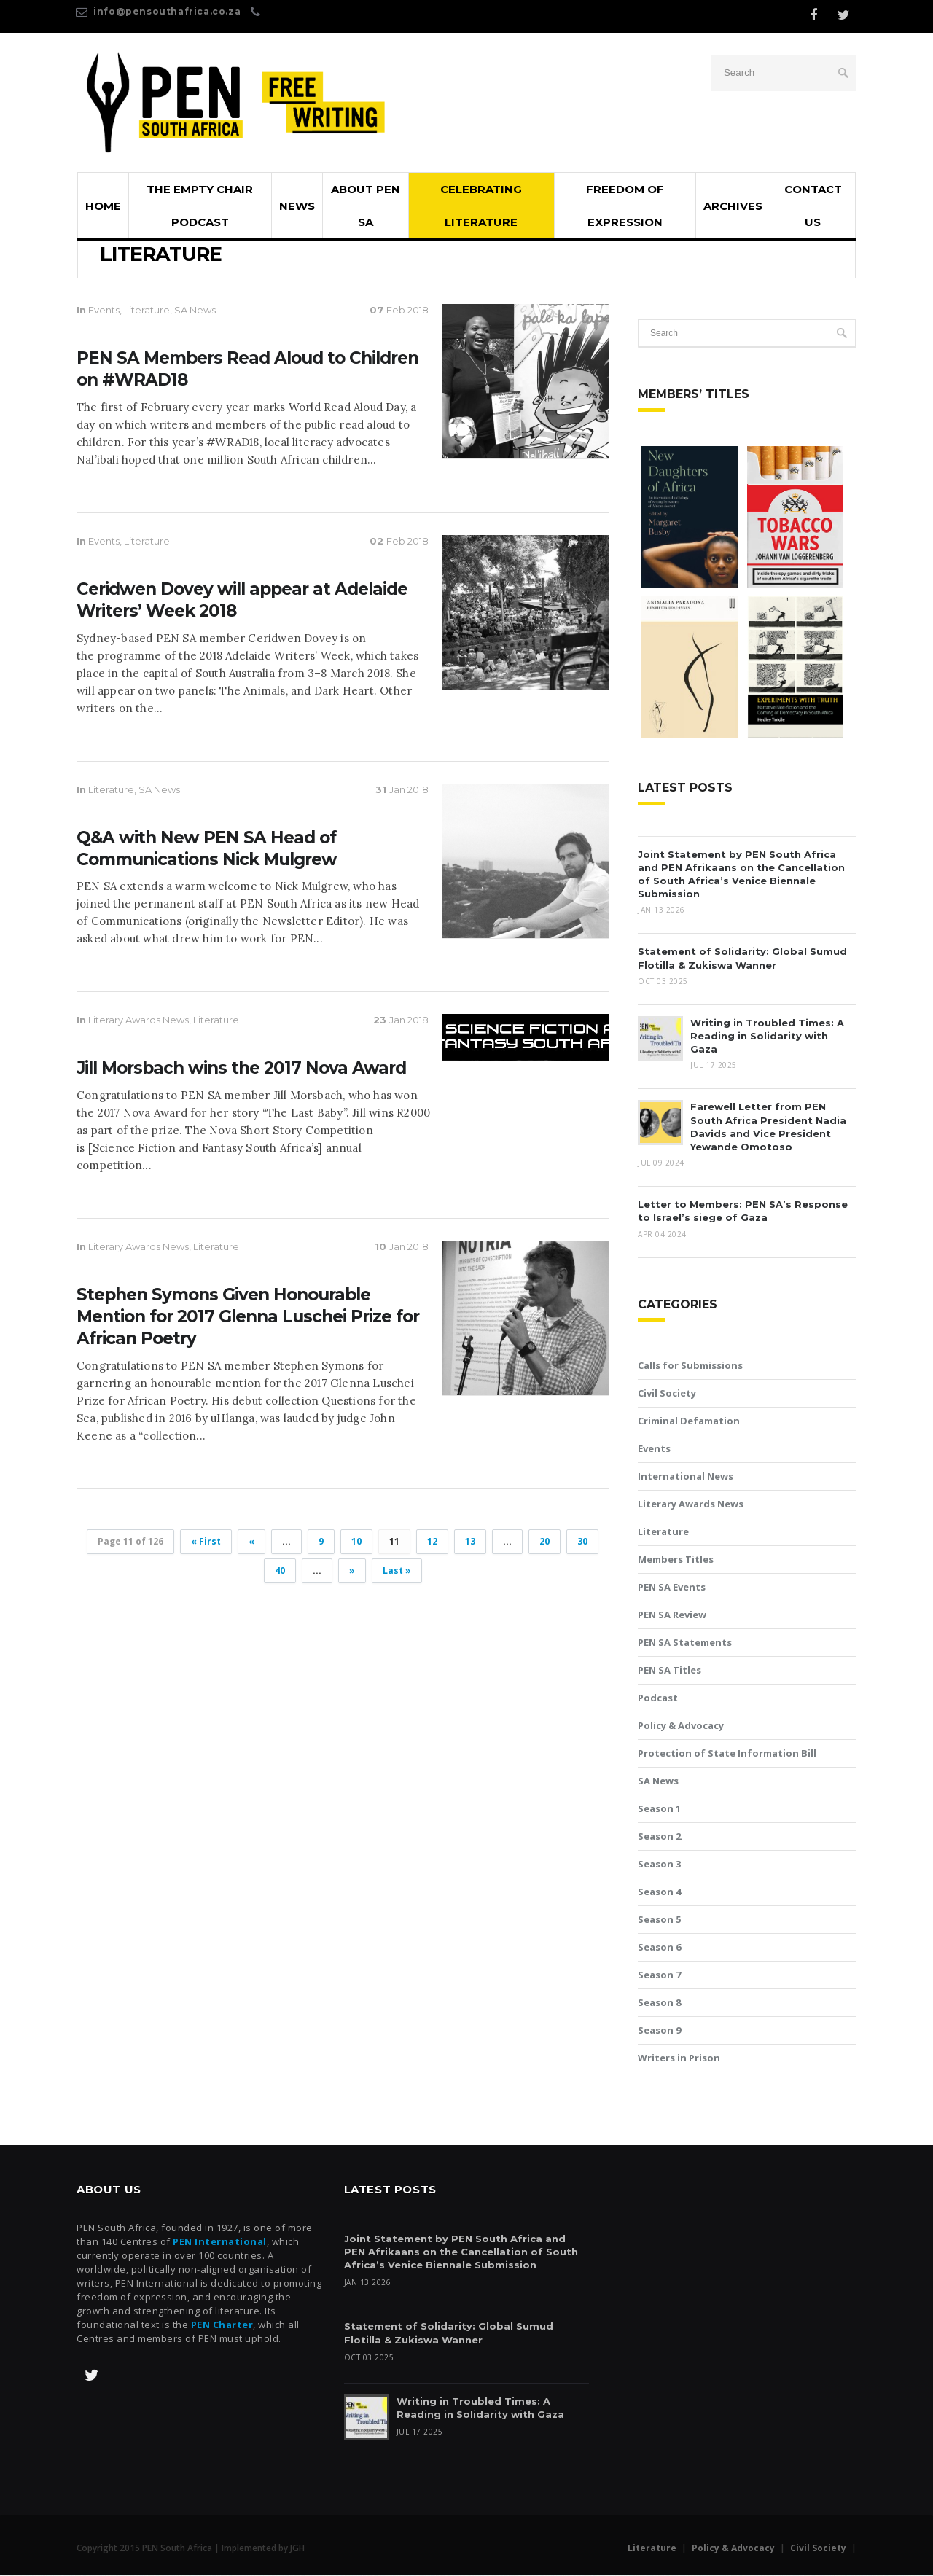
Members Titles (676, 1559)
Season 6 (659, 1947)
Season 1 (659, 1809)
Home (103, 207)
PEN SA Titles (669, 1670)
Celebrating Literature (481, 206)
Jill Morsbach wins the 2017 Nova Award (241, 1069)
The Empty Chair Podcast (200, 206)
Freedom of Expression (625, 206)
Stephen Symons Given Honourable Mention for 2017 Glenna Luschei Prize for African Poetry (248, 1317)
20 (544, 1542)
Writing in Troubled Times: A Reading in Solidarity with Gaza (767, 1036)
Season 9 (659, 2030)
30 (582, 1542)
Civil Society (667, 1393)
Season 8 (659, 2003)
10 (356, 1542)
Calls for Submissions (690, 1366)
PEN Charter (222, 2325)
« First (206, 1542)
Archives (732, 207)
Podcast (658, 1698)
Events (104, 310)
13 (470, 1542)
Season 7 (659, 1975)
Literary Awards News (138, 1021)
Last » (397, 1571)
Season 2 (659, 1836)
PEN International (220, 2242)
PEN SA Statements (685, 1643)
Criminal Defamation (689, 1421)
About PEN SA (365, 206)
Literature (147, 310)
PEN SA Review (672, 1615)
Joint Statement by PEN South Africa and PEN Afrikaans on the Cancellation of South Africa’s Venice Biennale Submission (461, 2252)
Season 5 (659, 1920)
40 (280, 1571)
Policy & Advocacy (681, 1726)
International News (685, 1476)
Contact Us (813, 206)
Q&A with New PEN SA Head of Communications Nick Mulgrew (207, 849)
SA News (195, 310)
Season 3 (659, 1864)
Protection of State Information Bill (727, 1753)
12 (432, 1542)
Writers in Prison (679, 2058)
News (297, 207)
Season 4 (659, 1892)
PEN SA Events (672, 1587)
